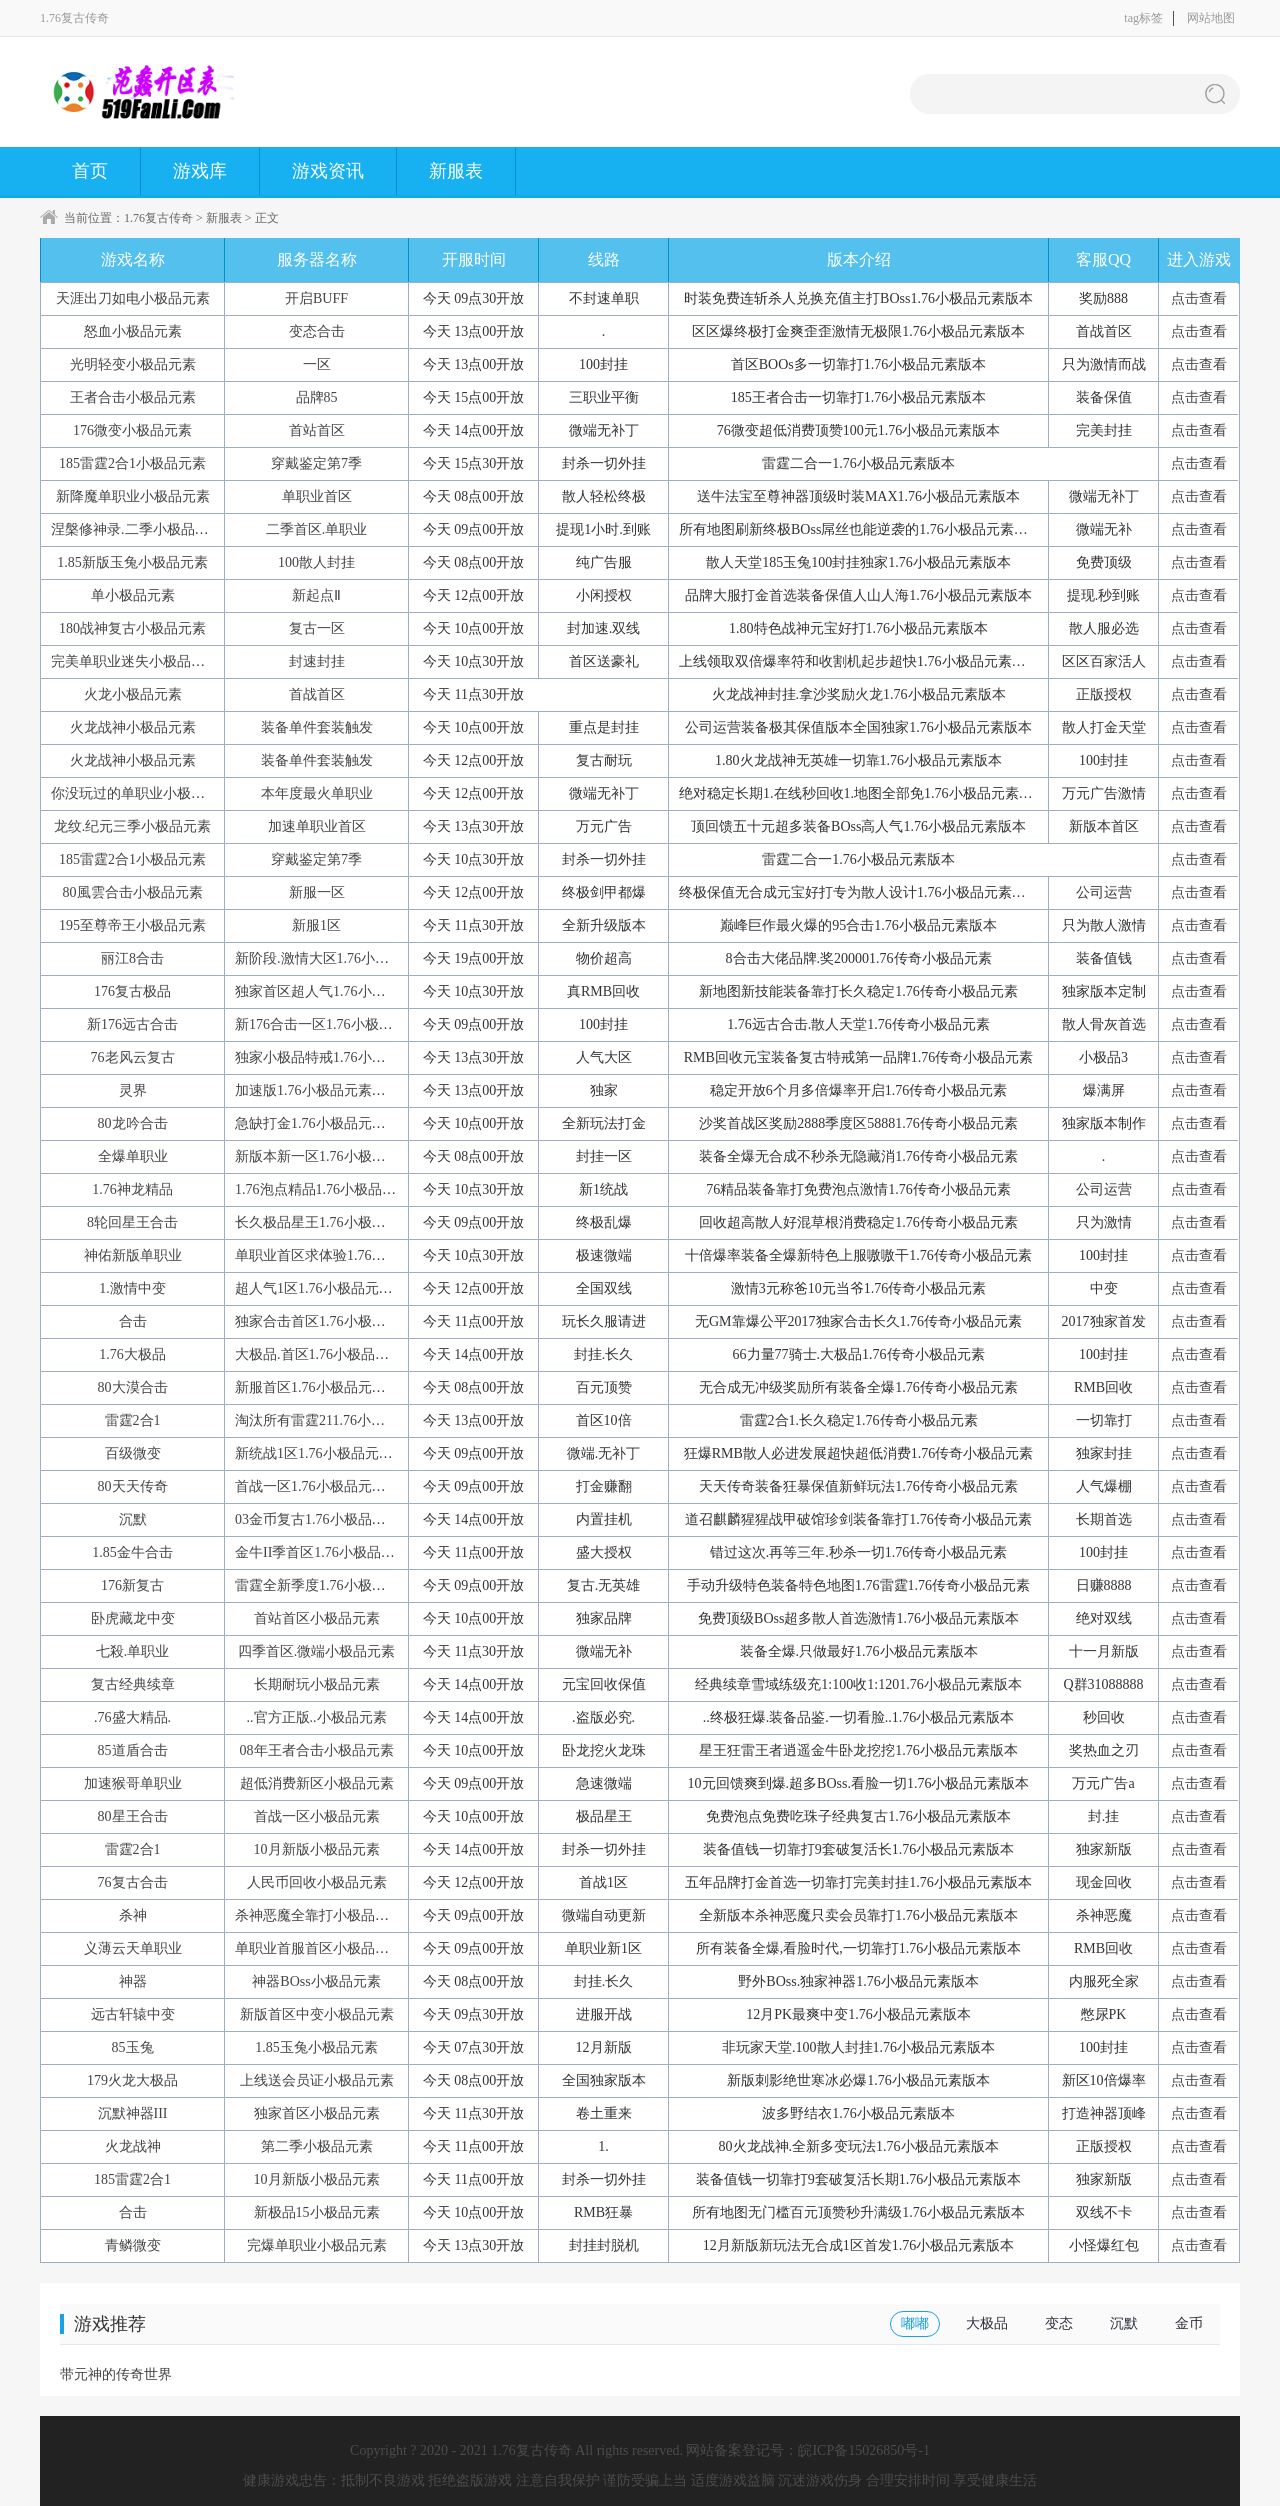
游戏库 (200, 171)
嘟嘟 (915, 2323)
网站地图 (1211, 18)
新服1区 (316, 925)
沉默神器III (133, 2113)
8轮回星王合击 (132, 1222)
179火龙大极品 (132, 2080)
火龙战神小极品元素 (133, 727)
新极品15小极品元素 (317, 2212)
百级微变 (133, 1453)
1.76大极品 (132, 1354)
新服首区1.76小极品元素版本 (324, 1387)
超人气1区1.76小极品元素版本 (328, 1288)
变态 (1059, 2323)
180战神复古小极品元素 (132, 628)
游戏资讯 (328, 171)
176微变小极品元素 (132, 430)
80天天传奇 (133, 1486)
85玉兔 (133, 2047)
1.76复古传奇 (158, 218)
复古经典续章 (133, 1684)
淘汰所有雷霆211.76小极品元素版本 (345, 1420)
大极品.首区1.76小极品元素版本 (333, 1354)
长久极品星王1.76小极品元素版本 (338, 1222)
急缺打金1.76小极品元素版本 (324, 1123)
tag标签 (1143, 18)
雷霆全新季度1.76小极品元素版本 (338, 1585)
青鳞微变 (133, 2245)
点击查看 (1199, 298)
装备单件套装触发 (317, 727)
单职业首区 (317, 496)
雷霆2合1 (133, 1420)
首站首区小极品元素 (317, 1618)
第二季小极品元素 (317, 2146)
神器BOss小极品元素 (316, 1981)
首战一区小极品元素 (317, 1816)
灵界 (133, 1090)
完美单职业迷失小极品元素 (135, 661)
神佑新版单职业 (133, 1255)
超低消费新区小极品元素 (317, 1783)
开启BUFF (316, 298)
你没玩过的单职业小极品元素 (142, 793)
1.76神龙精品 (132, 1189)
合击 (133, 1321)
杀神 (133, 1915)
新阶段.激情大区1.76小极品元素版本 (347, 958)
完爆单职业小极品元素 (317, 2245)
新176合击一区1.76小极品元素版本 (342, 1024)
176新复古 (132, 1585)
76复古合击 (133, 1882)
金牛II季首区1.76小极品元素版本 (336, 1552)
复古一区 (317, 628)
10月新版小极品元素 (317, 1849)
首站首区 (317, 430)
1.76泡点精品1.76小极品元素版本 (336, 1189)
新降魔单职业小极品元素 (133, 496)
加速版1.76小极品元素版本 (317, 1090)
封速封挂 (317, 661)
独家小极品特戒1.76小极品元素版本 (345, 1057)
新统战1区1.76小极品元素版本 (328, 1453)
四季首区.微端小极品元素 (317, 1651)
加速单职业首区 (317, 826)
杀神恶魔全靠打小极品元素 (319, 1915)
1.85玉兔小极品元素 (316, 2047)
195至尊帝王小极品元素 (132, 925)
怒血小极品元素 (133, 331)
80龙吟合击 (133, 1123)
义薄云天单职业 (133, 1948)
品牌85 (317, 397)
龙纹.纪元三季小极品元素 (133, 826)
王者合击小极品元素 (133, 397)
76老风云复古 (133, 1057)
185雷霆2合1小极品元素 (132, 463)
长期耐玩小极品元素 (317, 1684)
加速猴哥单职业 (133, 1783)
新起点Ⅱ (316, 595)
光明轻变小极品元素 (133, 364)
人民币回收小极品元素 (317, 1882)
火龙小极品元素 (133, 694)
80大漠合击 (133, 1387)
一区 (317, 364)
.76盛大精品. (132, 1717)
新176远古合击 (132, 1024)
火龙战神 (133, 2146)
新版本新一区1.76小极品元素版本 (338, 1156)
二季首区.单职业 (317, 529)
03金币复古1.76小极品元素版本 (331, 1519)
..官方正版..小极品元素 (317, 1717)
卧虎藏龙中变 (133, 1618)
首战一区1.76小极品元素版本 (324, 1486)
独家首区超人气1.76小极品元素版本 (345, 991)
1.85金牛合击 (132, 1552)
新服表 (456, 171)
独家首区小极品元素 (317, 2113)
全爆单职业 (133, 1156)
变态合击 (317, 331)
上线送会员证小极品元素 (317, 2080)
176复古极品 (132, 991)
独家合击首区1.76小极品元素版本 (338, 1321)
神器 (133, 1981)
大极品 (987, 2323)
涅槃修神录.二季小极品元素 (137, 529)
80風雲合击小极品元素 (133, 892)
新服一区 (317, 892)
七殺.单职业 (133, 1651)
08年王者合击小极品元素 (317, 1750)
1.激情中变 (132, 1288)
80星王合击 (133, 1816)
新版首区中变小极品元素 (317, 2014)
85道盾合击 (133, 1750)
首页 (90, 171)
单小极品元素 (133, 595)
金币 (1189, 2323)
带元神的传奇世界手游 (116, 2381)
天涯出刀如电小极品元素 (133, 298)
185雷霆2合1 (132, 2179)
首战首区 (317, 694)
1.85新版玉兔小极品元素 (132, 562)
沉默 (133, 1519)
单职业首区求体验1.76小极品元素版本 (352, 1255)
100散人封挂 (316, 562)
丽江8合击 (132, 958)
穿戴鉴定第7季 (316, 463)
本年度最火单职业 (317, 793)
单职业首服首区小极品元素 (319, 1948)
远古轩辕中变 (133, 2014)
